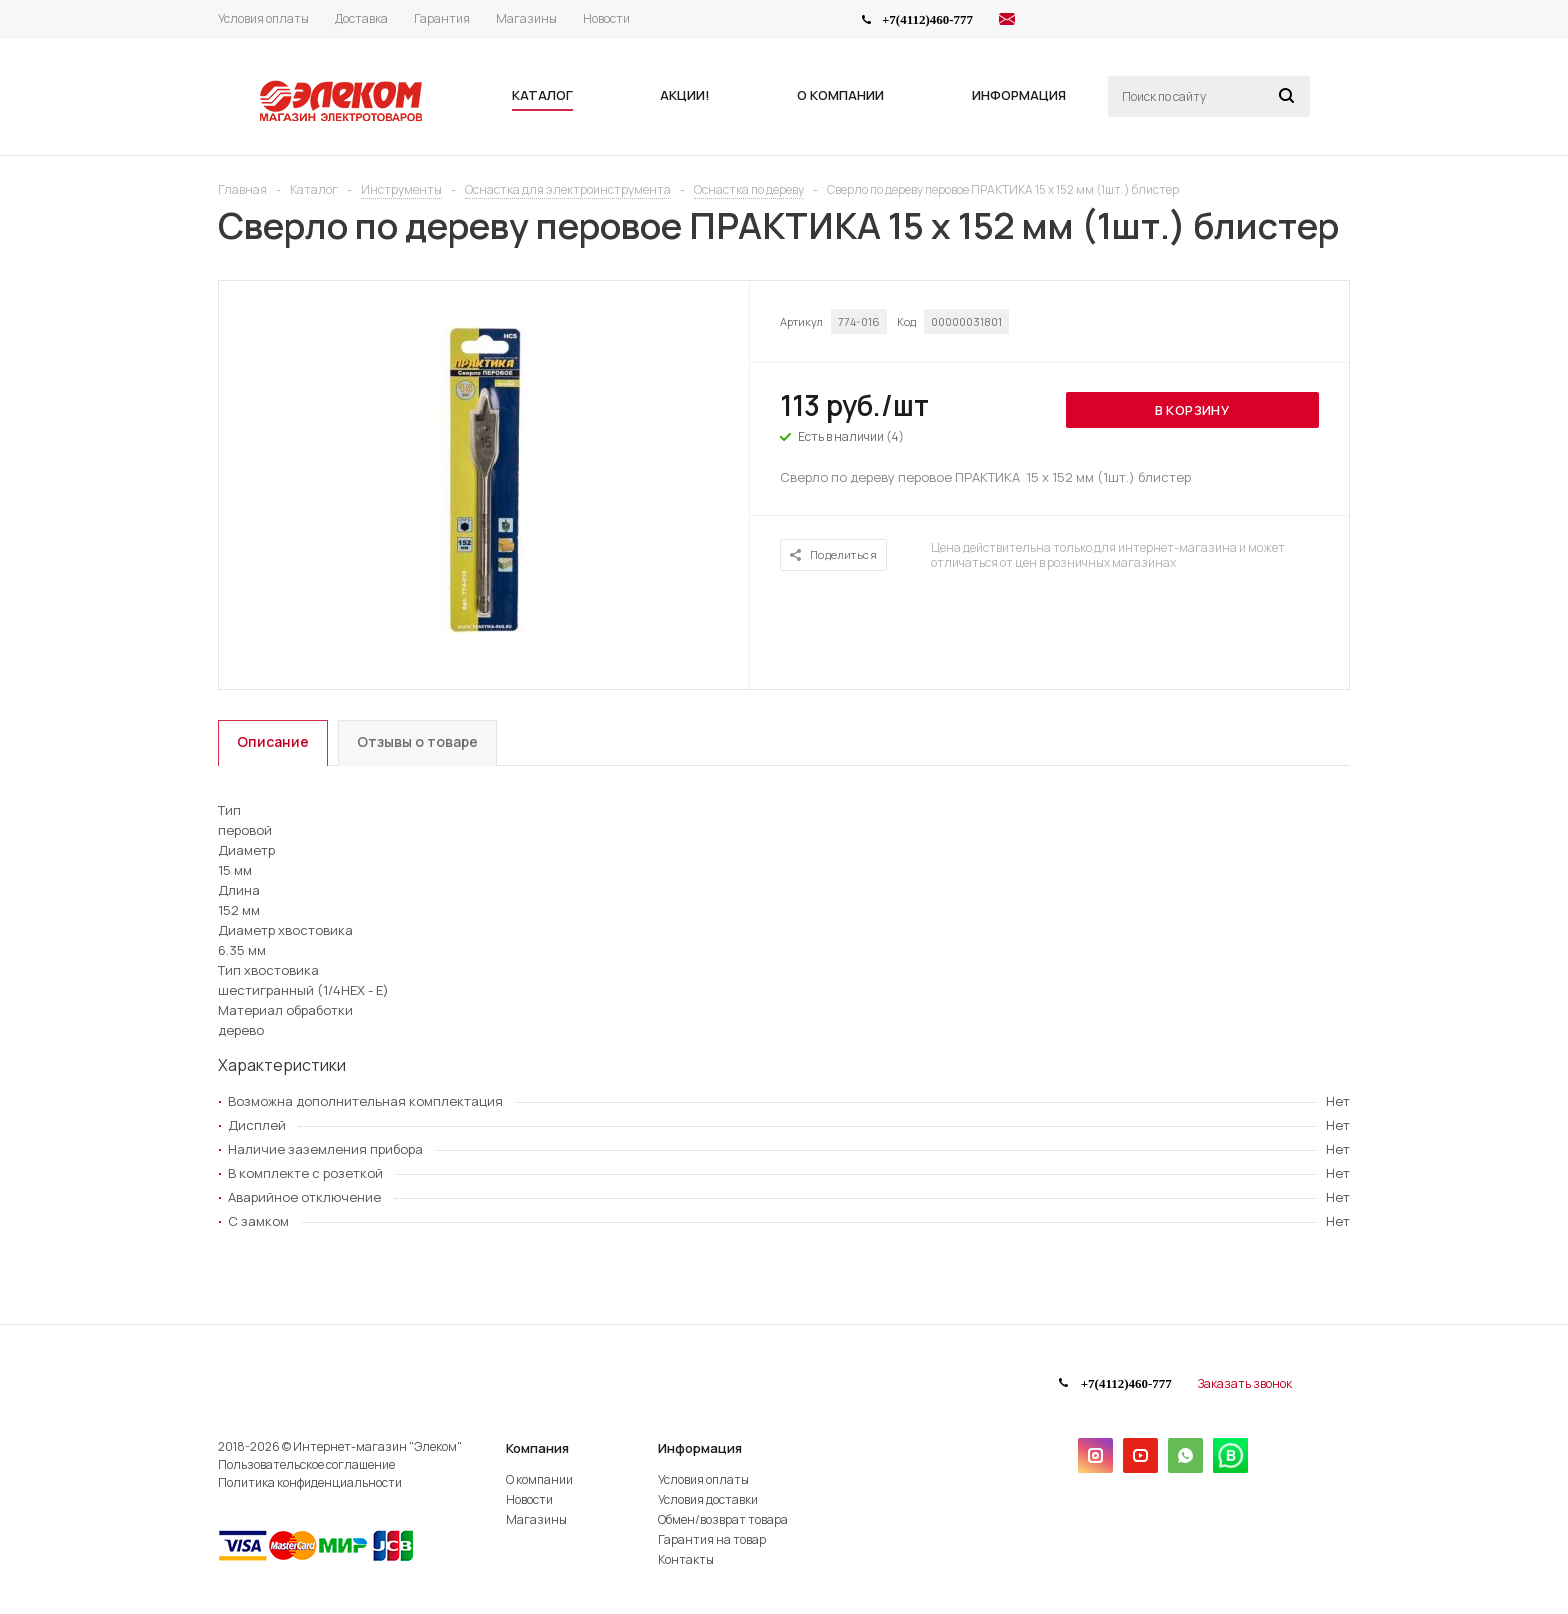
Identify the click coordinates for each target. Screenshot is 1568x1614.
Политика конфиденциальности (310, 1482)
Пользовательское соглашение (306, 1464)
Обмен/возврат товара (723, 1519)
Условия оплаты (703, 1479)
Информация (700, 1448)
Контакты (686, 1559)
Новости (529, 1499)
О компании (539, 1479)
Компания (537, 1448)
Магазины (536, 1519)
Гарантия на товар (712, 1539)
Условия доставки (708, 1499)
